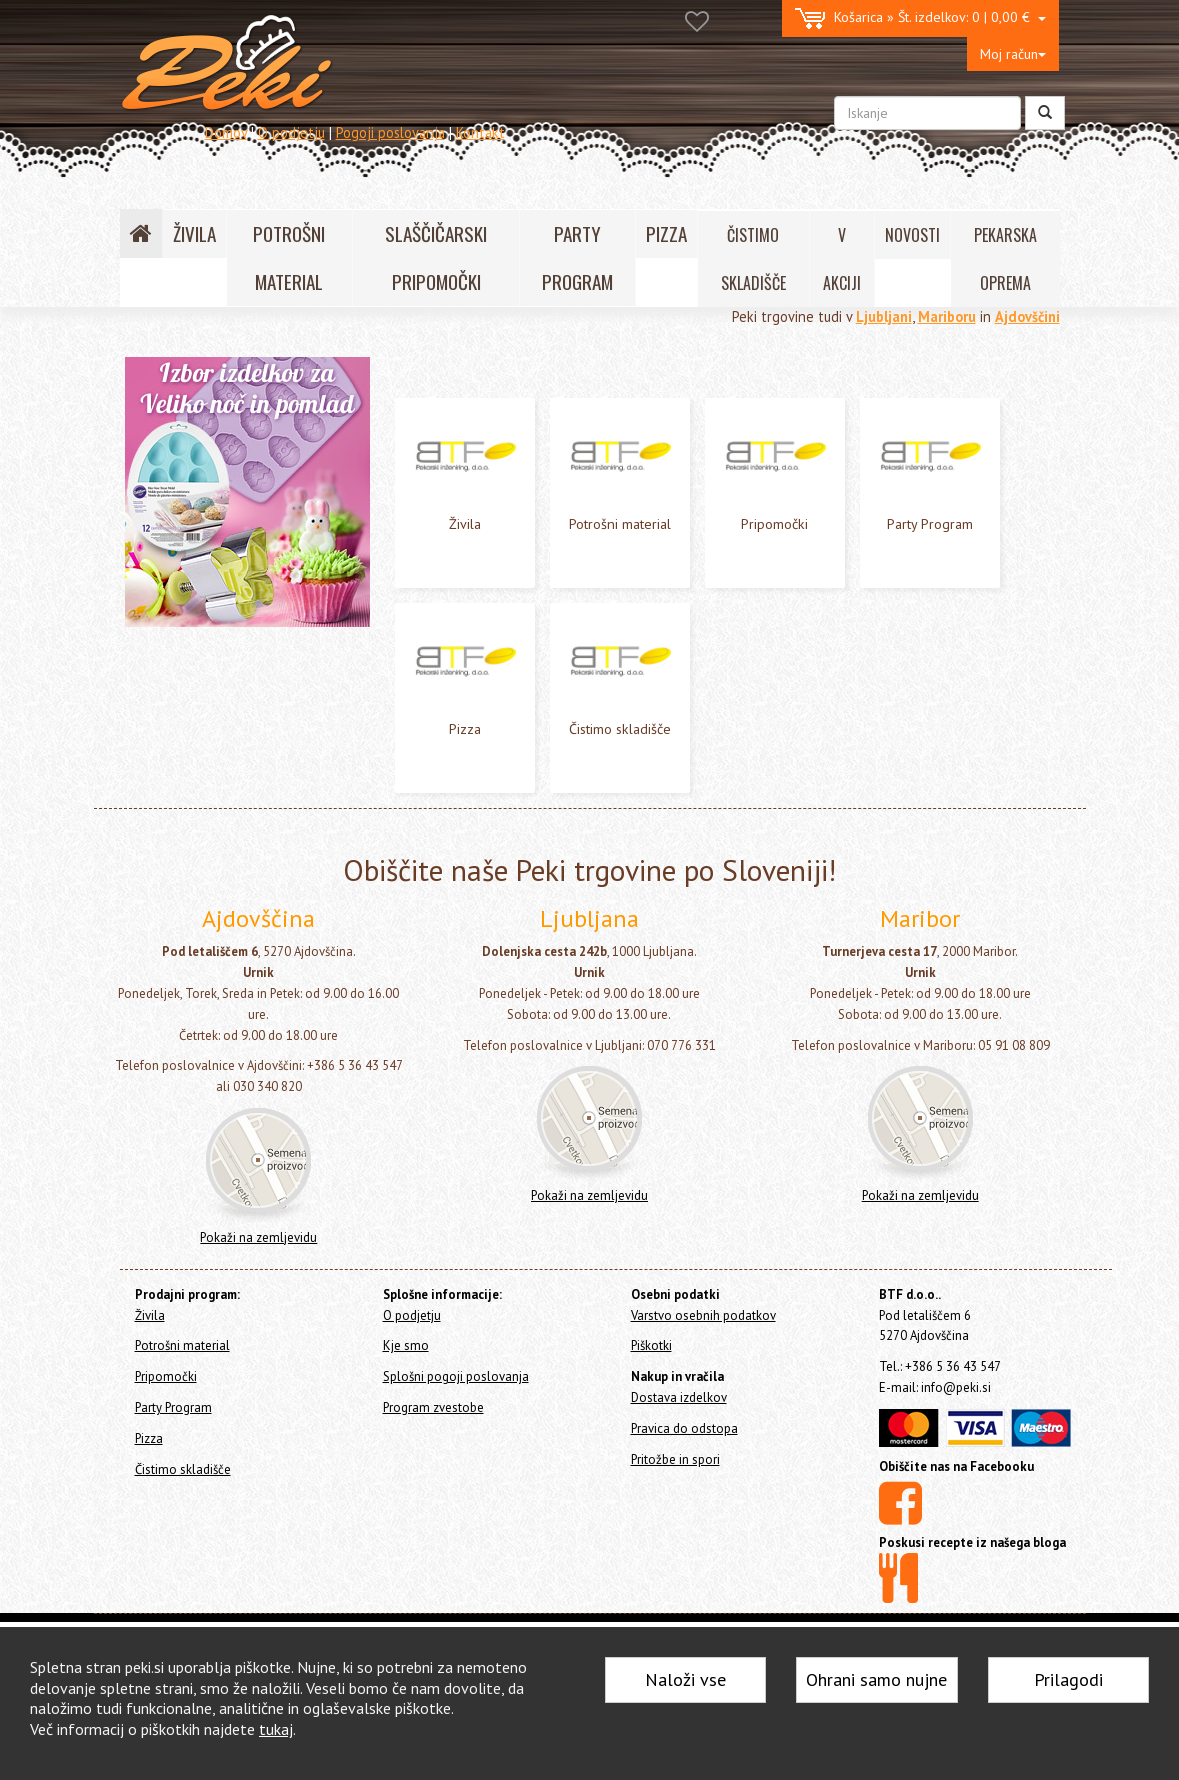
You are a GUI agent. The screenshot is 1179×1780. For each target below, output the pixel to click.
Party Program (168, 493)
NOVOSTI (912, 235)
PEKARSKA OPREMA (1005, 259)
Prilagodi (1068, 1679)
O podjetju (291, 132)
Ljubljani (884, 316)
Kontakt (480, 132)
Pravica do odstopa (684, 1548)
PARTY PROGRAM (577, 257)
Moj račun (1013, 54)
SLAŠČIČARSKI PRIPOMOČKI (436, 257)
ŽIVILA (194, 233)
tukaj (276, 1729)
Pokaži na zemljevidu (258, 1357)
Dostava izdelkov (679, 1517)
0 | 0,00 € (920, 18)
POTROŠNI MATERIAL (289, 257)
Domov (226, 132)
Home (161, 370)
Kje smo (406, 1466)
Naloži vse (685, 1679)
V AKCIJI (842, 259)
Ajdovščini (1027, 316)
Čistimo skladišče (177, 547)
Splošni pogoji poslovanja (456, 1497)
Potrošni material (178, 439)
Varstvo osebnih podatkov (703, 1435)
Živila (141, 413)
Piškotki (651, 1466)
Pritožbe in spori (675, 1579)
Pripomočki (158, 466)
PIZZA (666, 233)
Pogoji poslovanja (390, 132)
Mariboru (947, 316)
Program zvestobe (433, 1527)
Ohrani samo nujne (876, 1679)
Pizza (141, 520)
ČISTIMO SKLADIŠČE (753, 259)
